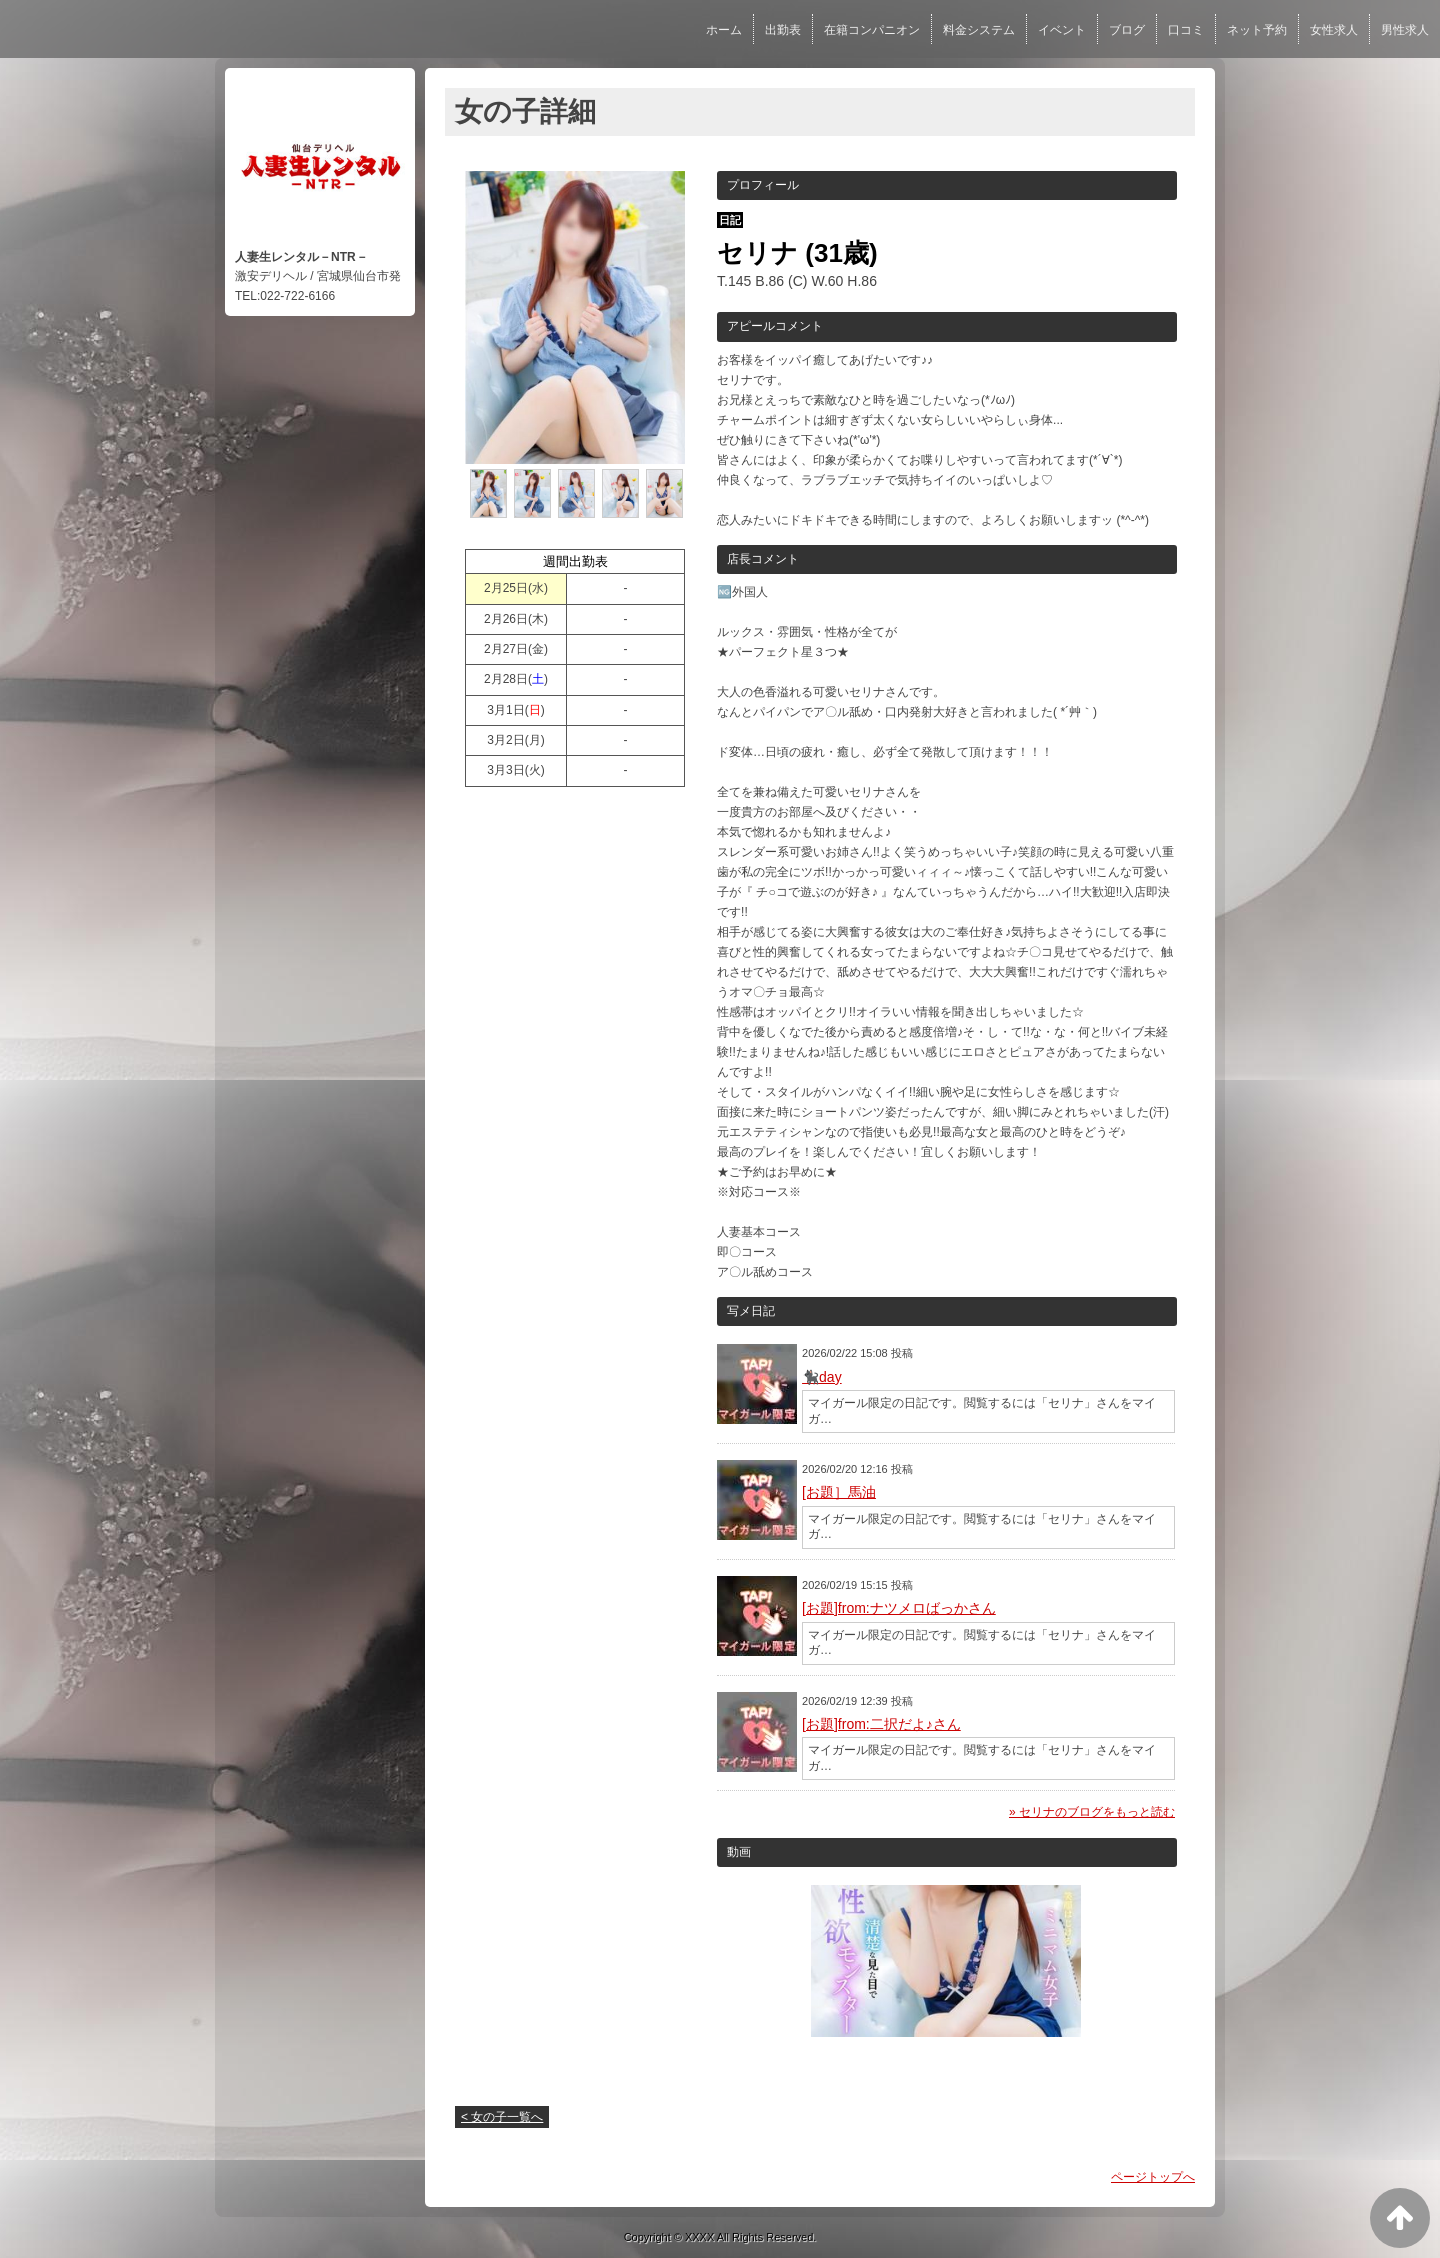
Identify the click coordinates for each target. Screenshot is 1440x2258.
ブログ (1127, 30)
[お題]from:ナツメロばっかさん (899, 1608)
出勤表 (783, 30)
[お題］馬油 (839, 1492)
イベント (1062, 30)
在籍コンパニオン (872, 30)
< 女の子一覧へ (502, 2117)
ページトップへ (1153, 2177)
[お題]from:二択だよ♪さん (881, 1724)
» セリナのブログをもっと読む (1092, 1812)
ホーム (724, 30)
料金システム (979, 30)
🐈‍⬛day (822, 1377)
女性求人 (1334, 30)
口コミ (1186, 30)
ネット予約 (1257, 30)
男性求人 (1405, 30)
